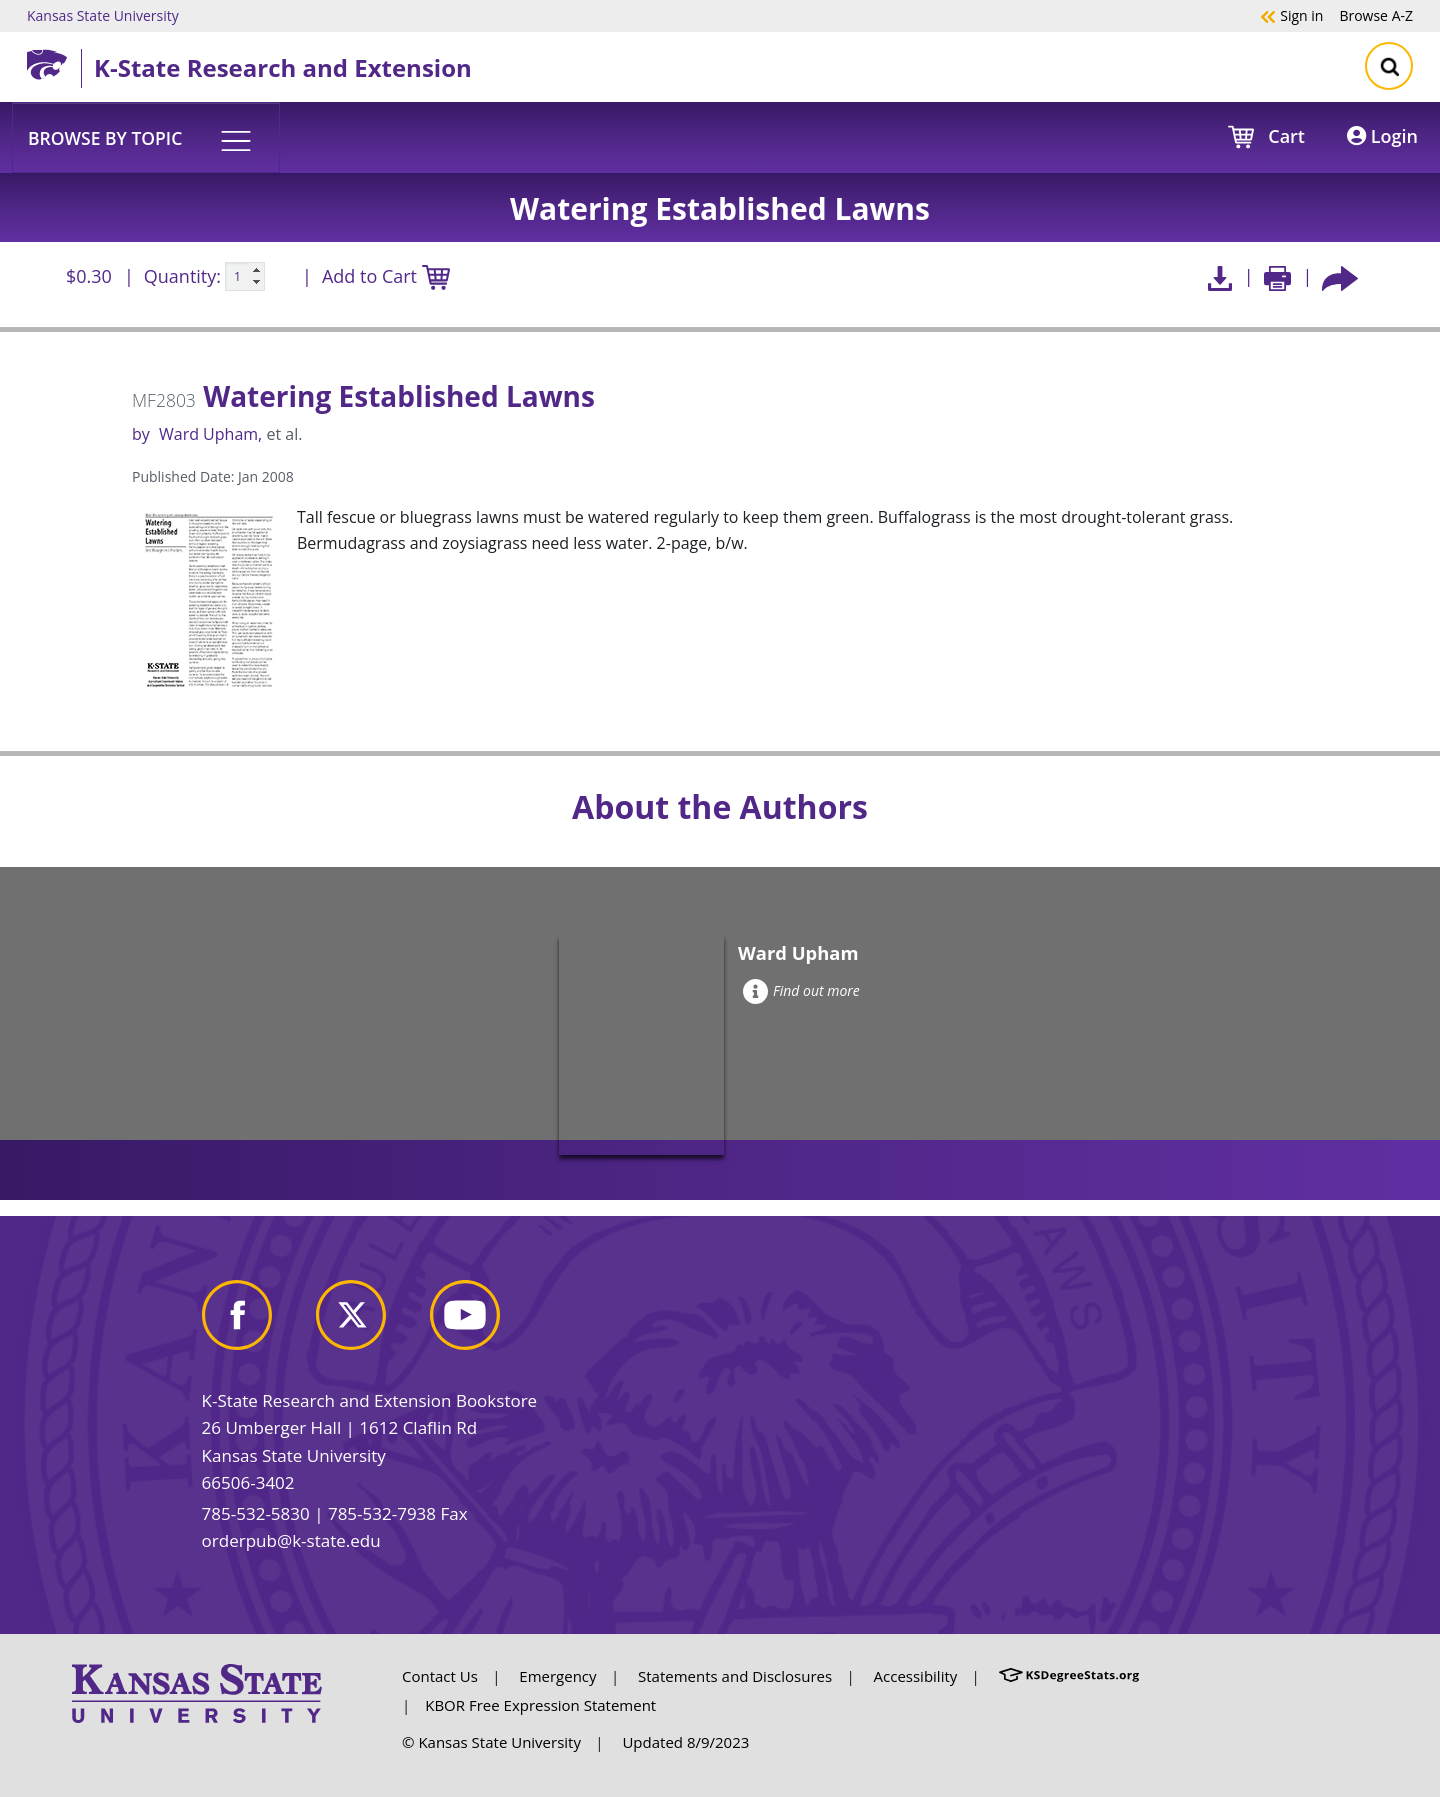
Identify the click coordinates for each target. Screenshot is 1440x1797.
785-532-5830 (256, 1513)
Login (1382, 136)
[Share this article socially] (1340, 276)
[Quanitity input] (245, 277)
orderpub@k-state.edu (291, 1540)
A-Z (1376, 15)
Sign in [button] (1291, 15)
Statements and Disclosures (735, 1676)
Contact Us (440, 1676)
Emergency (557, 1676)
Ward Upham (208, 434)
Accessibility (916, 1676)
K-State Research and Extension (283, 67)
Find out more (801, 990)
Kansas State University (103, 15)
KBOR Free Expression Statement (540, 1705)
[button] (146, 137)
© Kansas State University (491, 1742)
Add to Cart (386, 277)
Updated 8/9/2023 (685, 1742)
